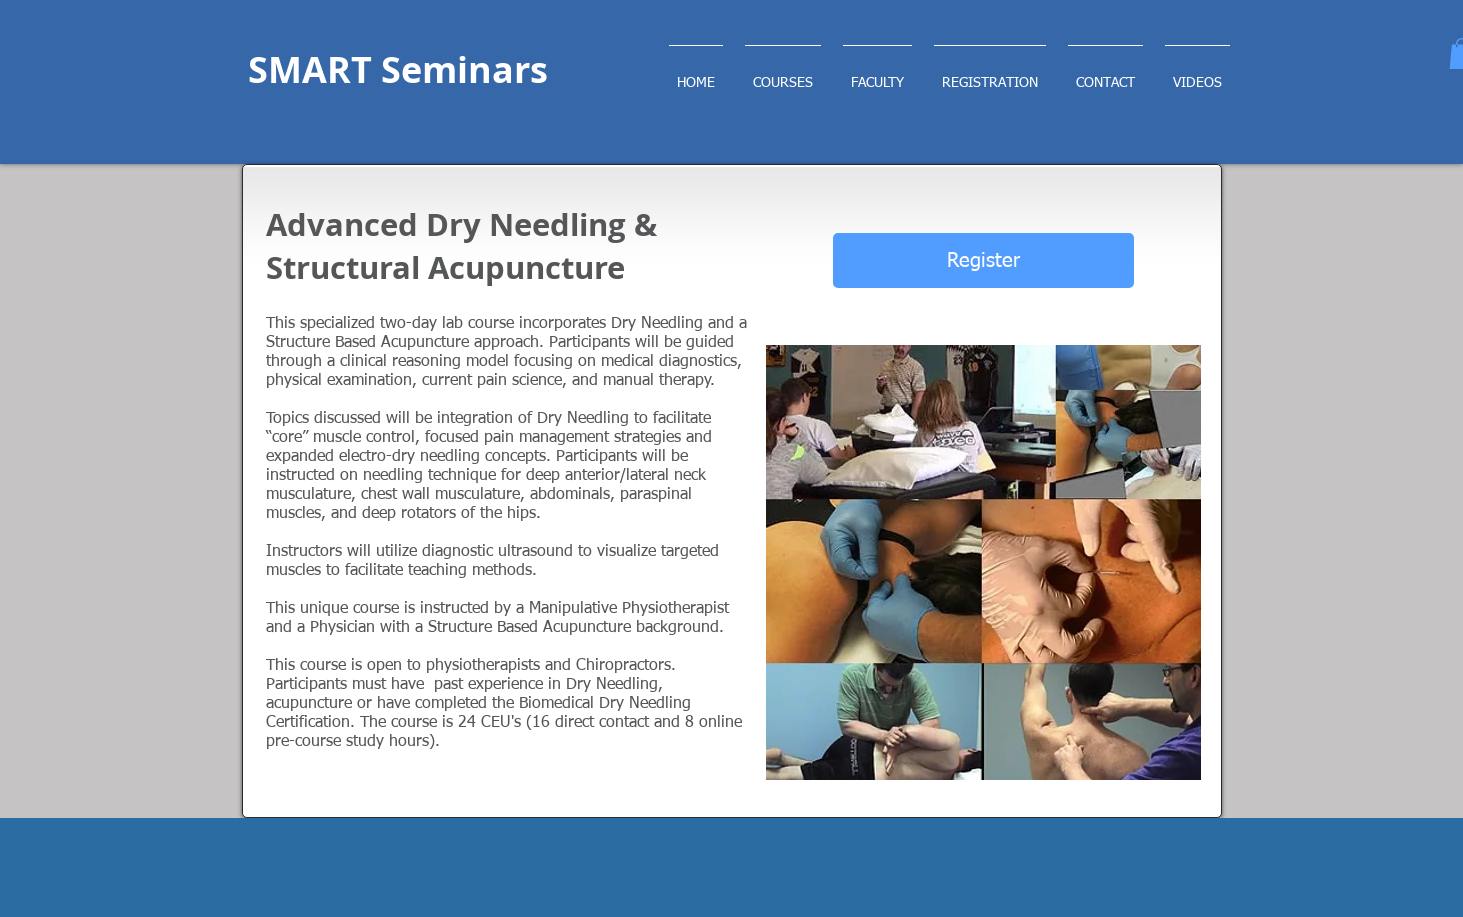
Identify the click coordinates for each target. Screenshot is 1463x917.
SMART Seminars (398, 69)
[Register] (983, 260)
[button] (990, 74)
